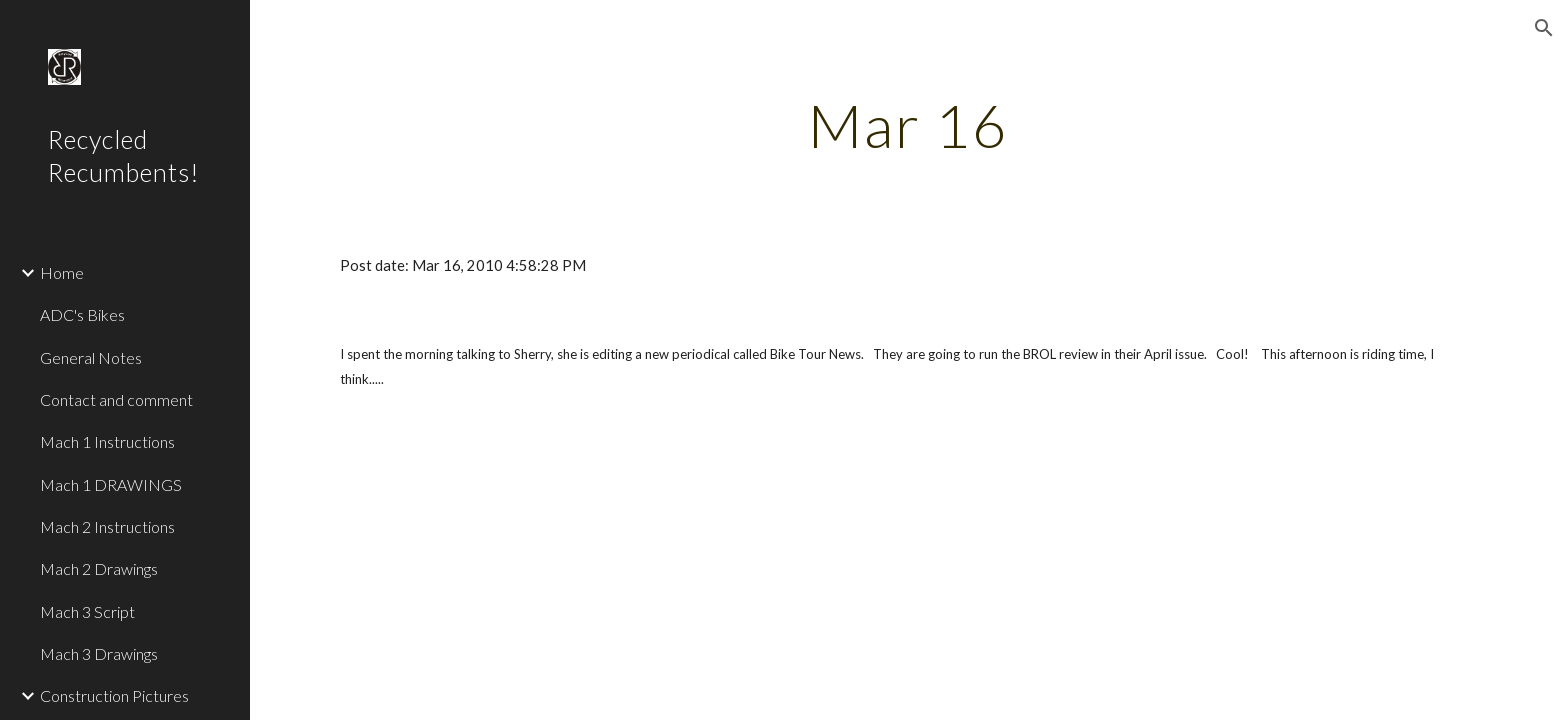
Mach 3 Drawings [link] (99, 653)
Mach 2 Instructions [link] (107, 526)
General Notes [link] (91, 357)
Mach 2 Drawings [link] (99, 568)
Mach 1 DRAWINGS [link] (111, 484)
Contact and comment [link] (116, 399)
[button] (1544, 28)
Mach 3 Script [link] (87, 611)
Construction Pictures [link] (114, 695)
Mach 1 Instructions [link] (107, 441)
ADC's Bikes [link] (82, 314)
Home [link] (62, 272)
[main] (909, 125)
